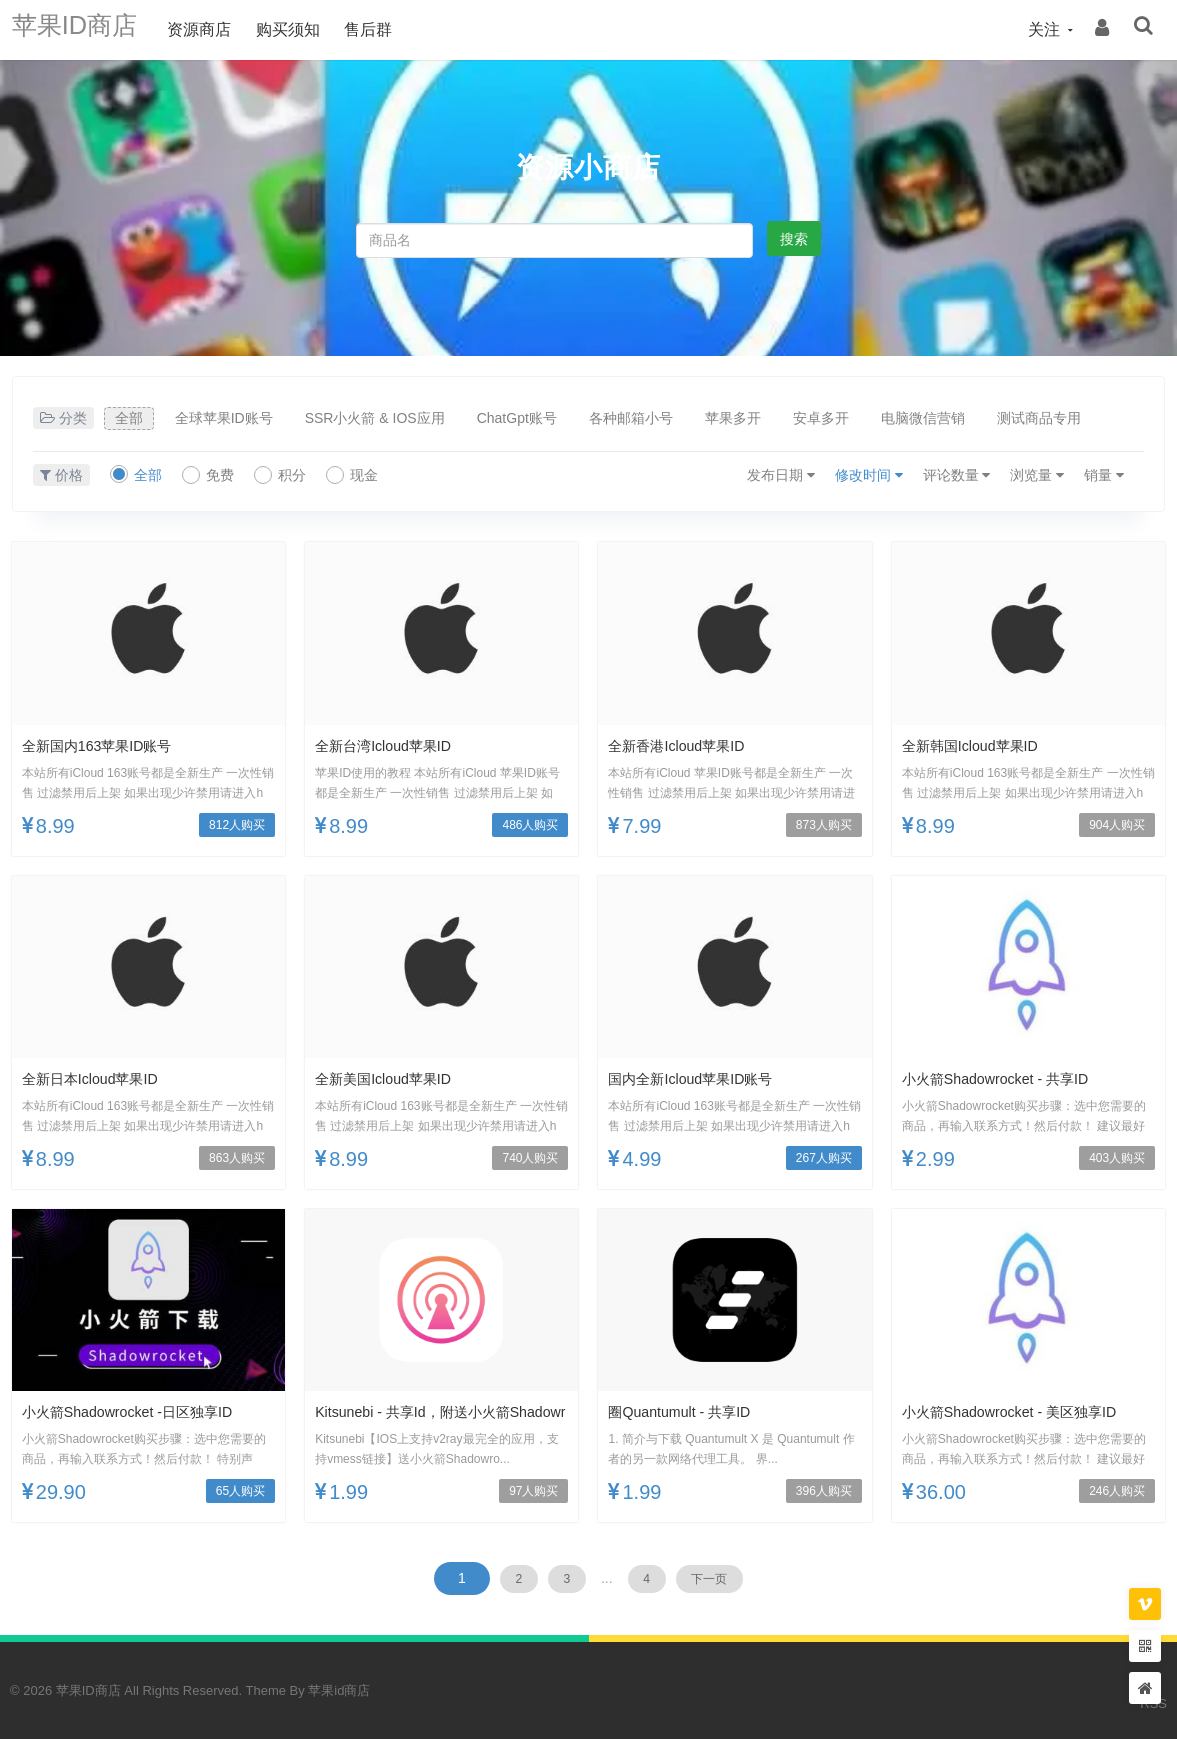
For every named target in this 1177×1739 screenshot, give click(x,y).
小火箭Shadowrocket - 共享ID (1008, 1078)
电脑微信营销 (923, 418)
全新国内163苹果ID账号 (107, 745)
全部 (129, 418)
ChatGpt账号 (517, 418)
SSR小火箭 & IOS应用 (375, 418)
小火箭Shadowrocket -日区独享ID (141, 1411)
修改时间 (869, 475)
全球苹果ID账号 (224, 418)
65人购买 (240, 1491)
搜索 (794, 239)
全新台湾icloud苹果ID (392, 745)
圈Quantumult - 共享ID (688, 1411)
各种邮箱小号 (631, 418)
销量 (1104, 475)
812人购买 (237, 825)
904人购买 (1117, 825)
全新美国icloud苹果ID (392, 1078)
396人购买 (824, 1491)
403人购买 (1117, 1158)
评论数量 (957, 475)
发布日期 (781, 475)
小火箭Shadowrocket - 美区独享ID (1024, 1411)
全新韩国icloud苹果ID (979, 745)
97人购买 (533, 1491)
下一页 (736, 1578)
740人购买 (530, 1158)
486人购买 (530, 825)
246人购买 (1117, 1491)
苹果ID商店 (87, 29)
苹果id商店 (339, 1690)
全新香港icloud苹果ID (685, 745)
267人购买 (824, 1158)
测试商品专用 (1039, 418)
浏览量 (1037, 475)
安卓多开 (821, 418)
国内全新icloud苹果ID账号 (701, 1078)
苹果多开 (733, 418)
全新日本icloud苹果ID (99, 1078)
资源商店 (224, 29)
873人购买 (824, 825)
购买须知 (312, 29)
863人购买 (237, 1158)
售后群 (393, 29)
